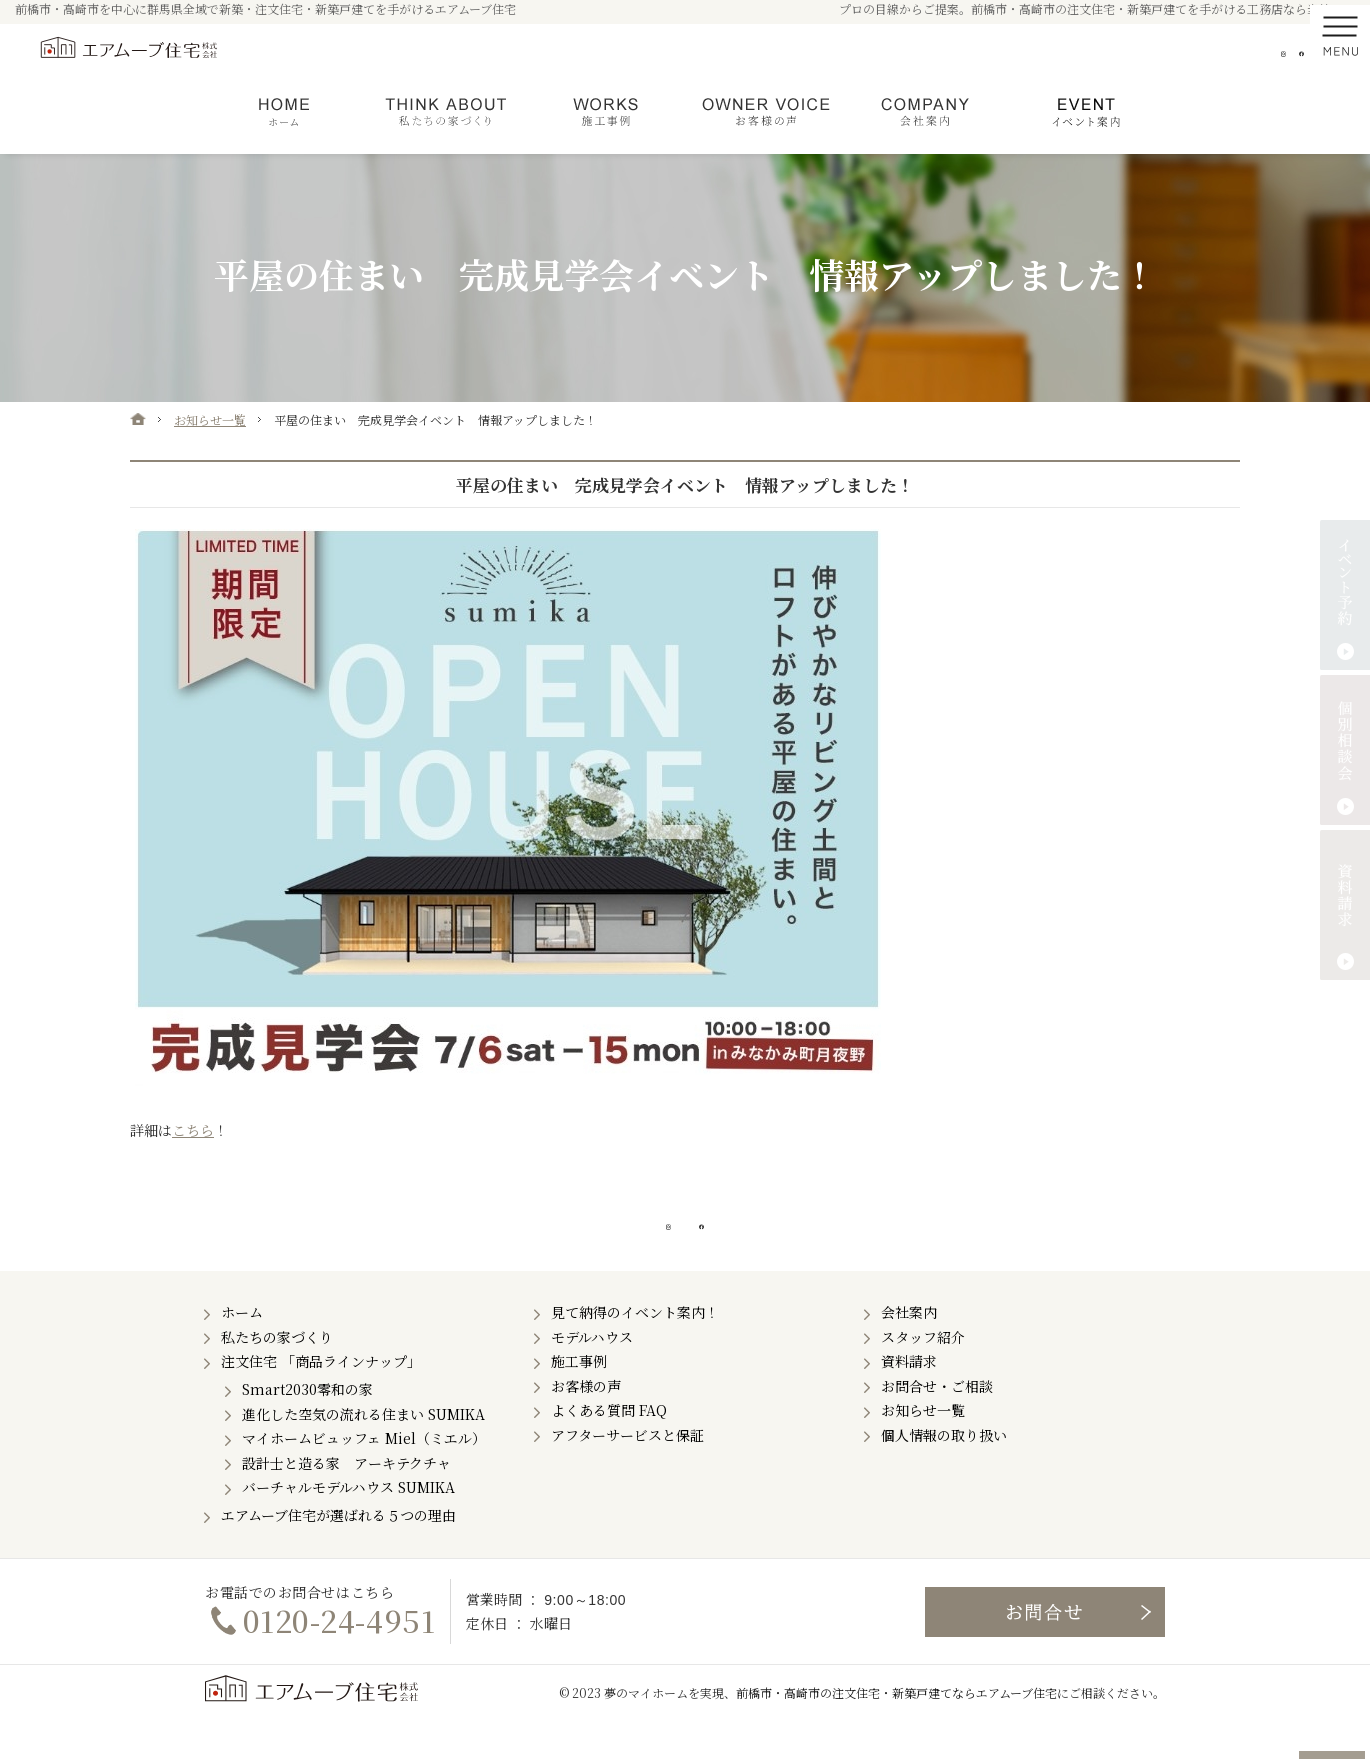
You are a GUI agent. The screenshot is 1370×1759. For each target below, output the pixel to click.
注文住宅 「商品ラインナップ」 (321, 1390)
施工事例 (579, 1390)
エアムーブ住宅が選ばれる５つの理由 (338, 1544)
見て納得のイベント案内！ (635, 1341)
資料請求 (909, 1390)
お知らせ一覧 (923, 1439)
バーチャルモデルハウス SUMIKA (348, 1516)
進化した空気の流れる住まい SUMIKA (363, 1442)
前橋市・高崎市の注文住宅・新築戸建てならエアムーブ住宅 (896, 1721)
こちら (193, 1130)
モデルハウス (592, 1365)
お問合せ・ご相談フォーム (1045, 1640)
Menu (1340, 54)
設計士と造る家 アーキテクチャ (346, 1491)
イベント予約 (1345, 595)
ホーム (242, 1341)
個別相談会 (1345, 750)
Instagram (1252, 54)
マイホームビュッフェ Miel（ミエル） (364, 1467)
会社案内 (909, 1341)
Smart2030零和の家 (307, 1418)
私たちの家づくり (277, 1365)
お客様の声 (586, 1414)
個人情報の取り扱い (944, 1463)
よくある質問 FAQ (609, 1439)
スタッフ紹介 (923, 1365)
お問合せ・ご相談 (937, 1414)
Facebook (1291, 54)
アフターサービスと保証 (627, 1463)
